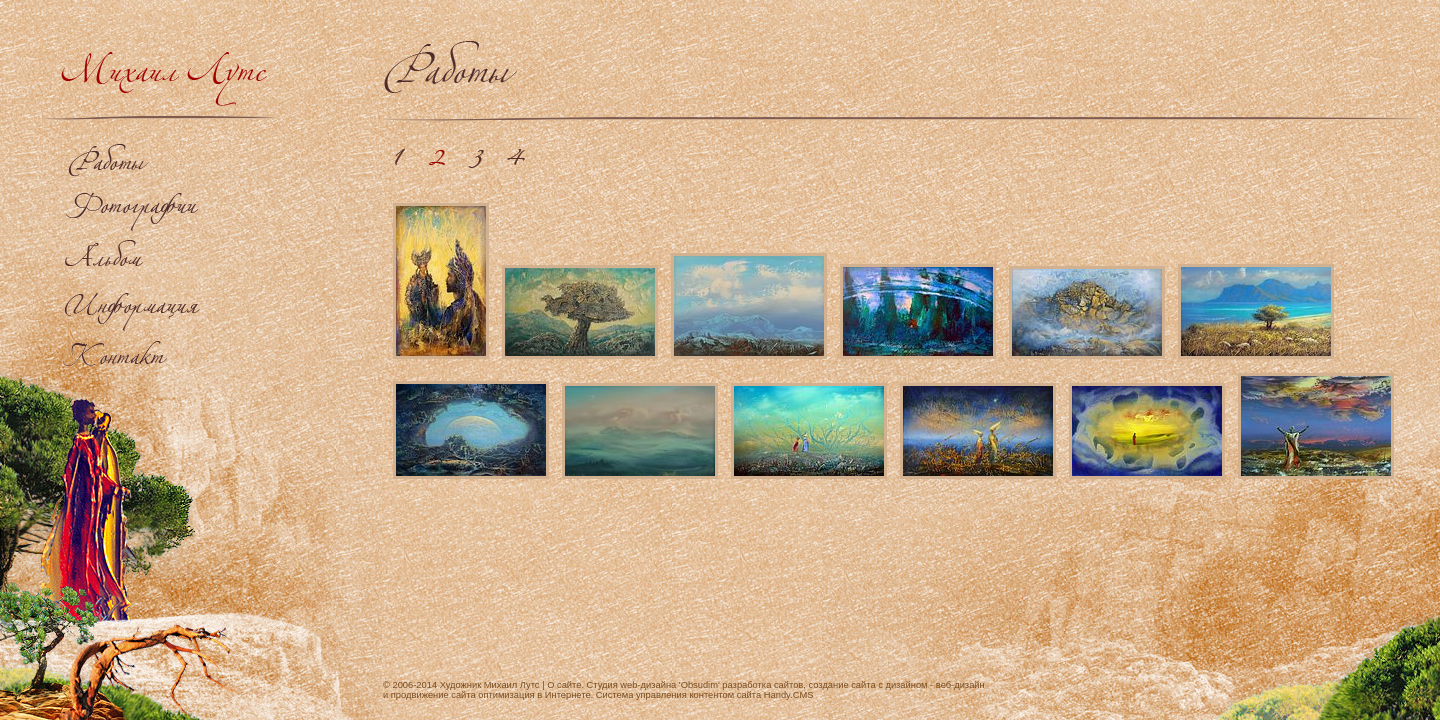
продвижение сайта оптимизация (463, 695)
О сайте (564, 685)
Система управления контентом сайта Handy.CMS (705, 695)
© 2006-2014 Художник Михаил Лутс (461, 685)
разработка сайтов (762, 685)
